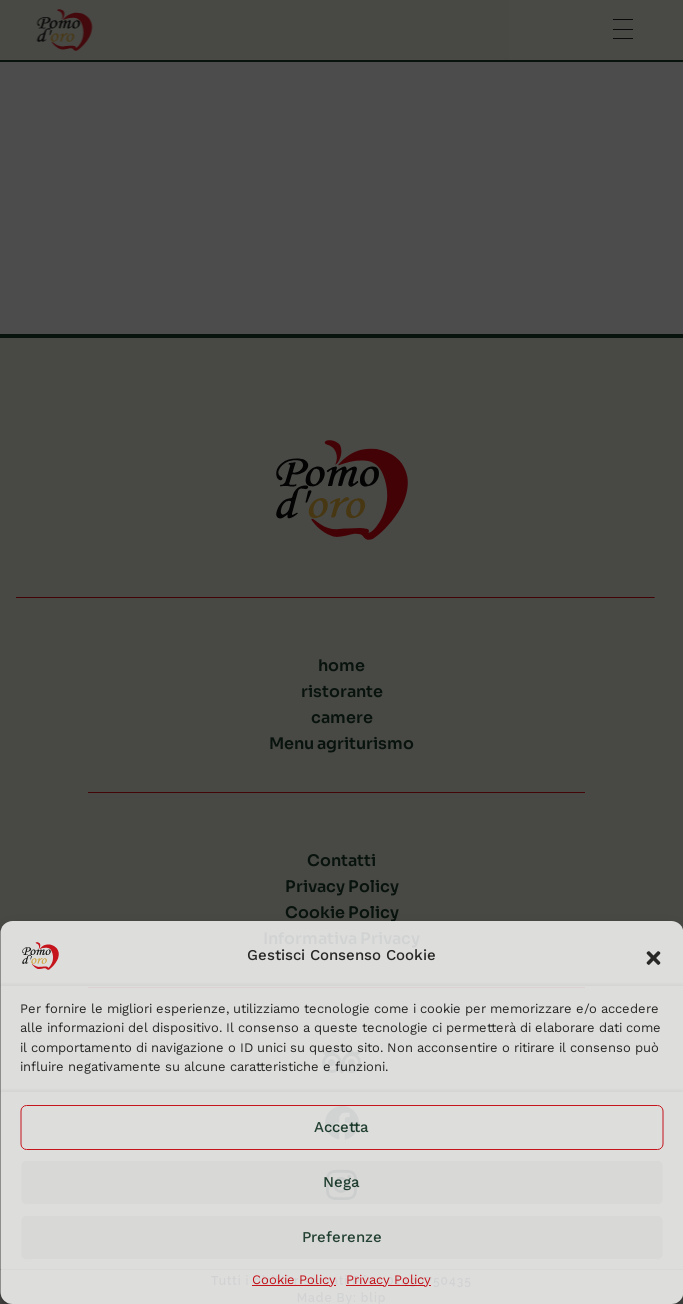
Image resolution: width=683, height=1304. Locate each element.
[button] (653, 956)
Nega (341, 1182)
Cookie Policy (294, 1279)
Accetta (341, 1127)
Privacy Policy (388, 1279)
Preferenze (342, 1237)
